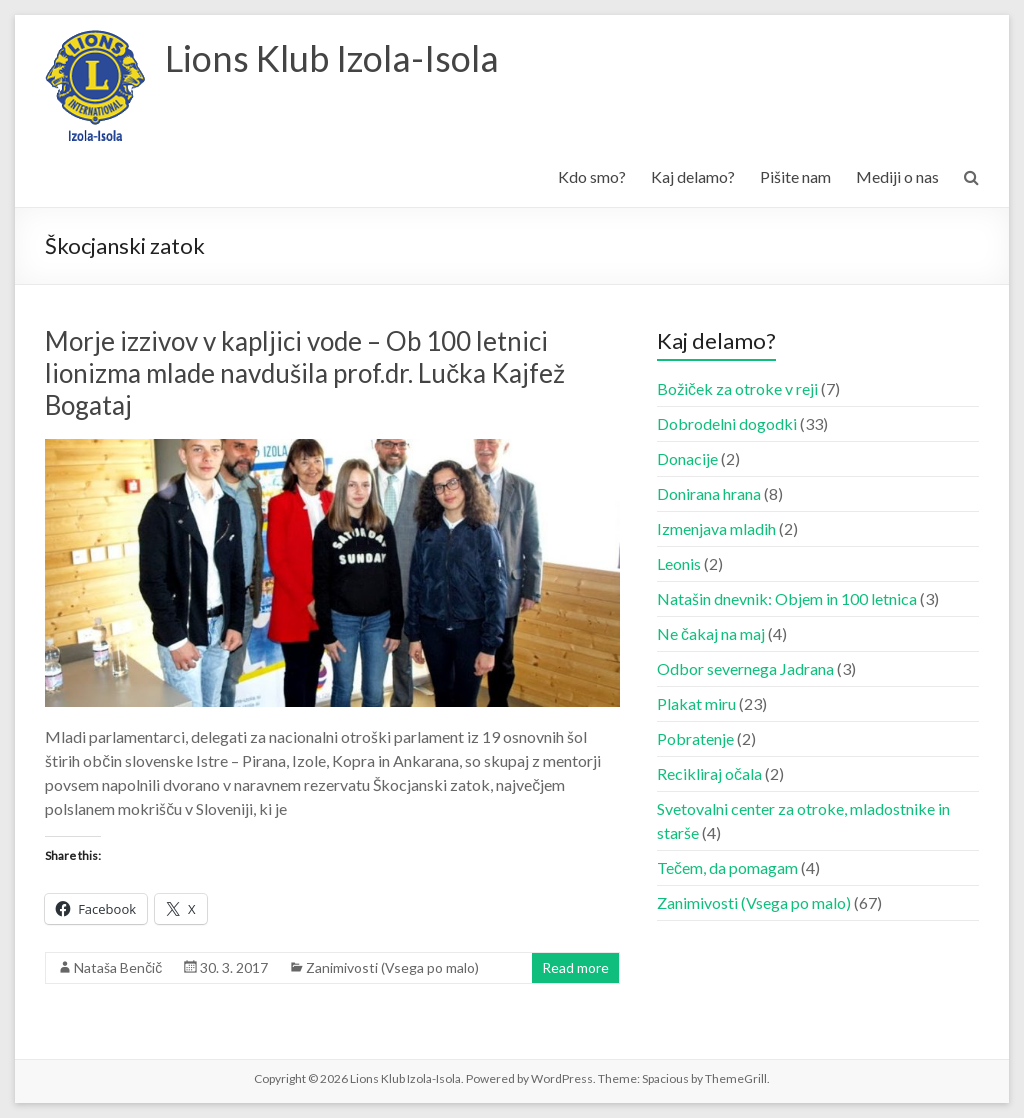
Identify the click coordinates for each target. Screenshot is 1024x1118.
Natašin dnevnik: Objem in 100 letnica (787, 598)
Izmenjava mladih (716, 528)
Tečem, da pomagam (727, 867)
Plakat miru (696, 703)
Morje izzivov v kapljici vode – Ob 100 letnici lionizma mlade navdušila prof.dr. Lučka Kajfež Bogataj (305, 373)
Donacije (687, 458)
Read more (575, 967)
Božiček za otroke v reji (737, 388)
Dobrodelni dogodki (727, 423)
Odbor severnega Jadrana (745, 668)
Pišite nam (795, 176)
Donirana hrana (709, 493)
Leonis (679, 563)
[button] (95, 86)
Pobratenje (695, 738)
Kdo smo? (592, 176)
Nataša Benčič (118, 967)
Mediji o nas (897, 176)
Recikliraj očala (709, 773)
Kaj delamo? (693, 176)
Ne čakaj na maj (711, 633)
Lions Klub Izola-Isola (332, 58)
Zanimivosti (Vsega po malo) (392, 967)
